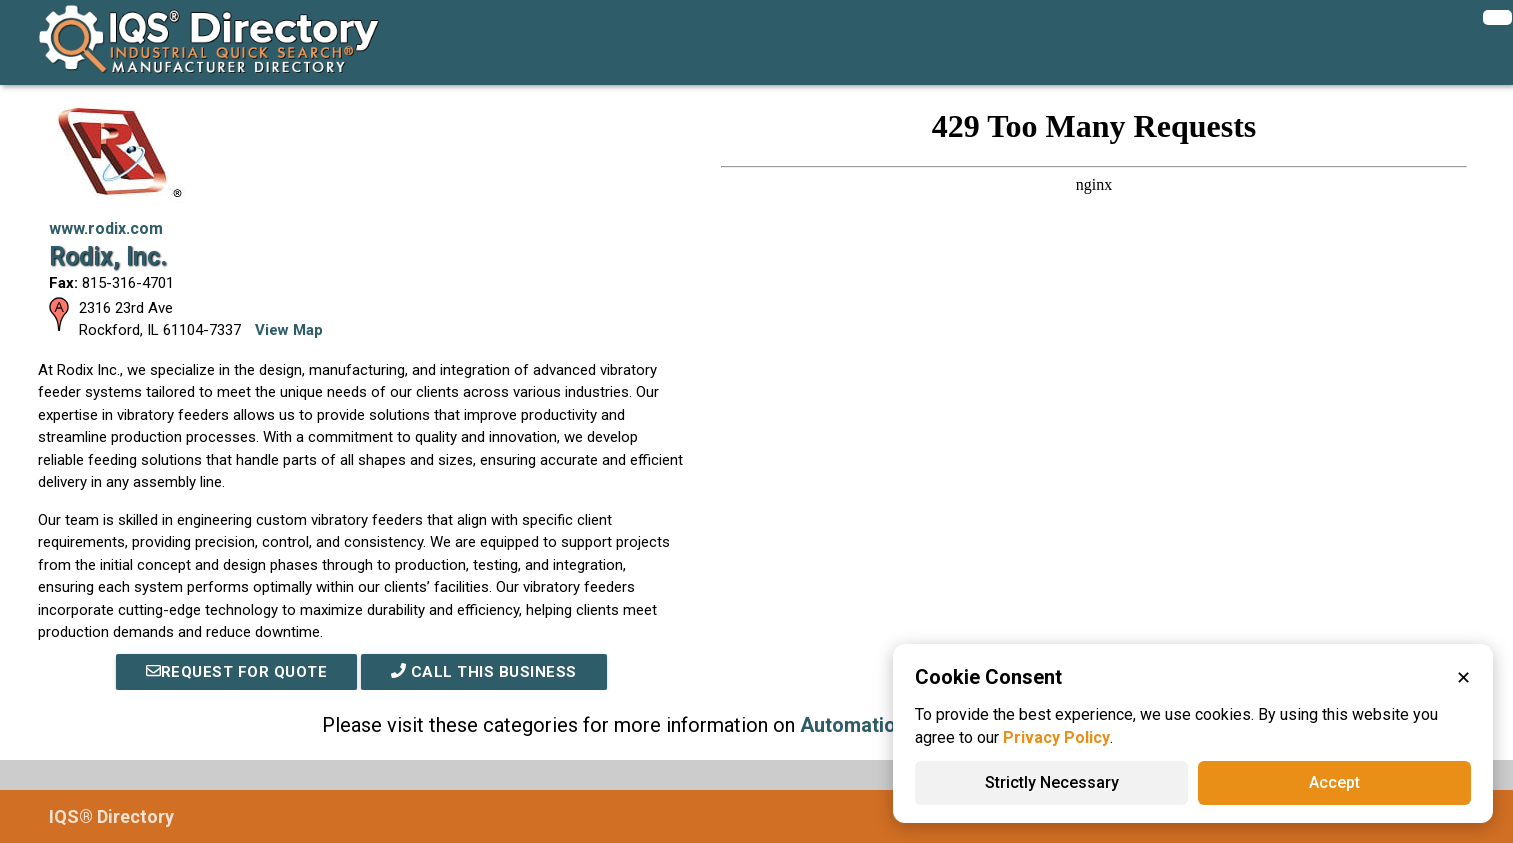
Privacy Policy (1056, 737)
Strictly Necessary (1052, 782)
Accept (1334, 782)
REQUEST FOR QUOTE (237, 672)
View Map (289, 330)
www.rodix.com (106, 228)
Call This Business (484, 672)
